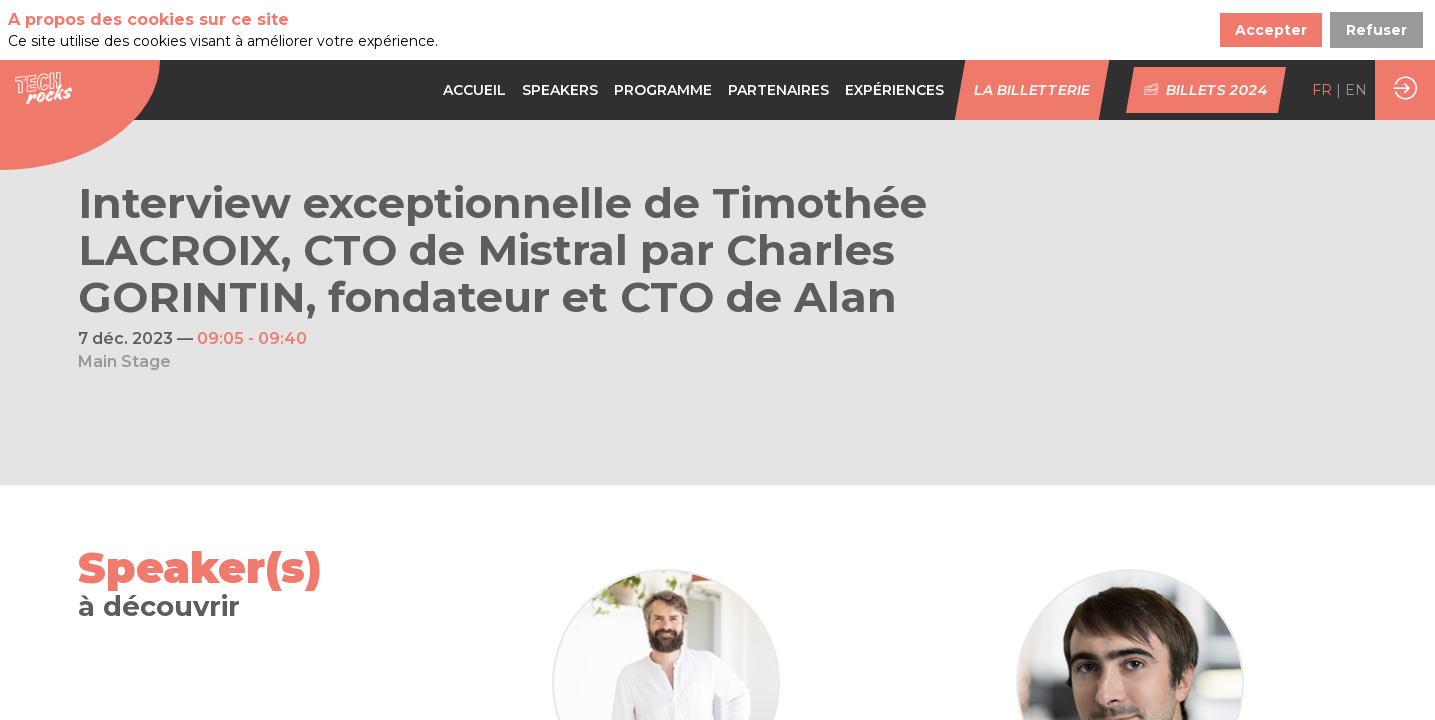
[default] (663, 90)
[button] (1032, 90)
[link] (474, 90)
